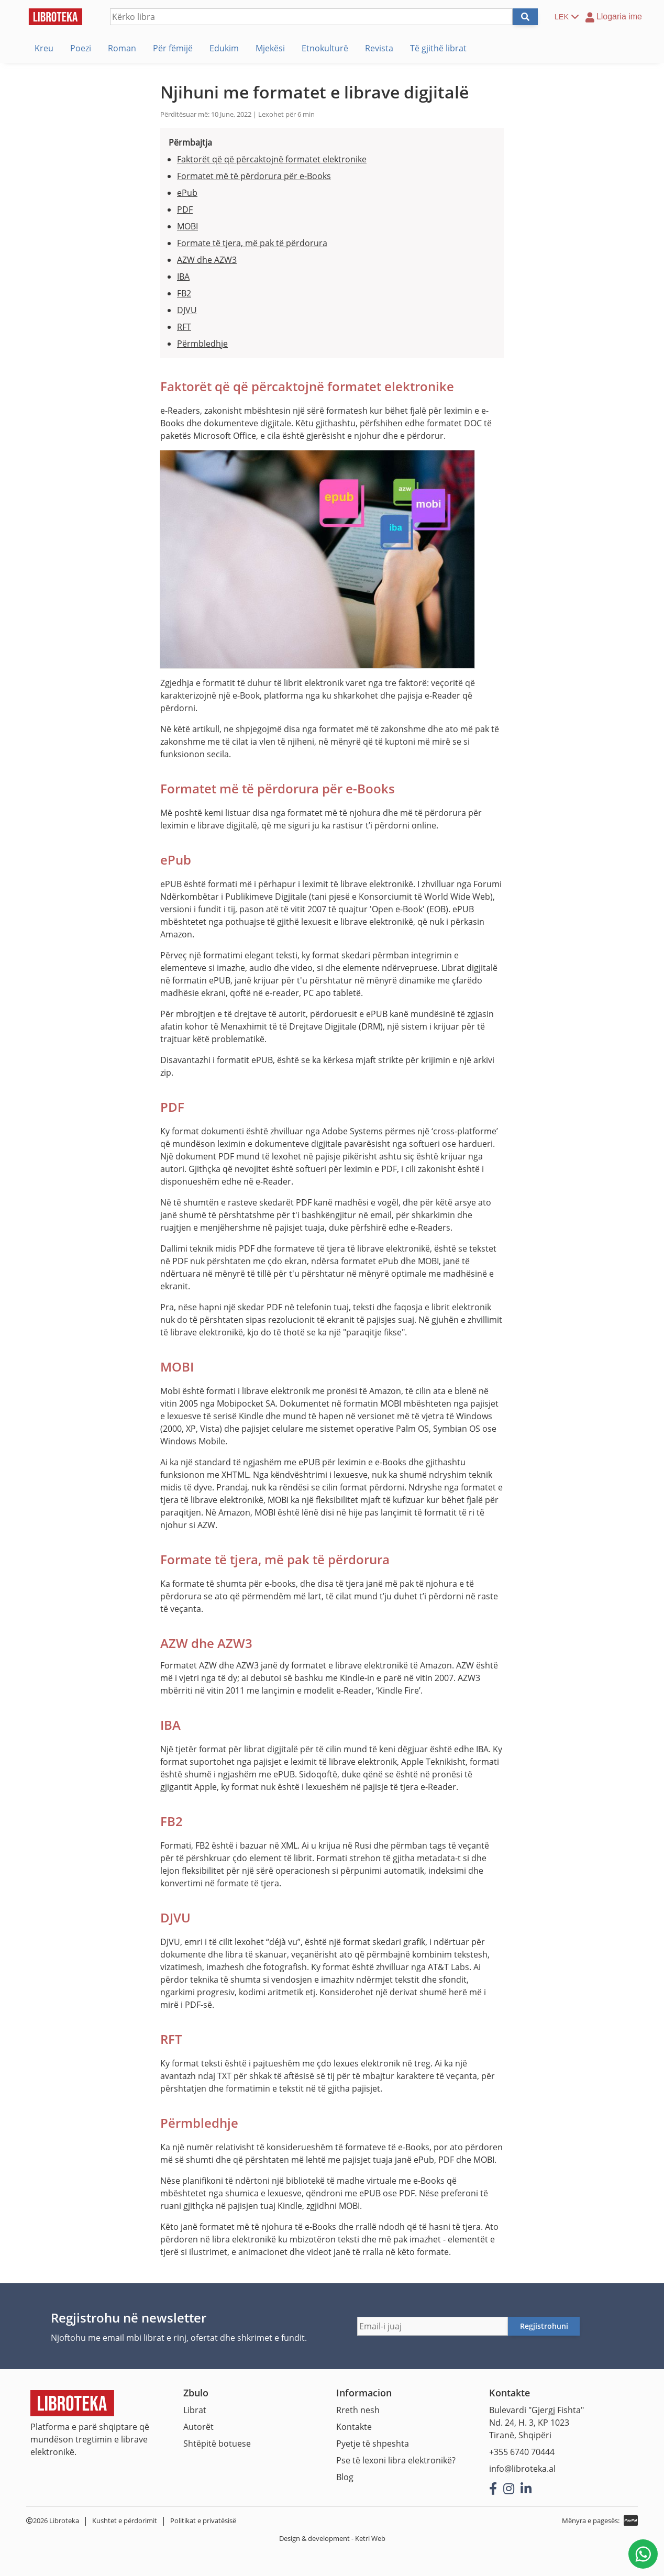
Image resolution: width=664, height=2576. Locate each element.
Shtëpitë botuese (217, 2443)
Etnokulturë (325, 48)
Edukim (224, 48)
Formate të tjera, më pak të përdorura (252, 243)
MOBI (187, 226)
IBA (183, 276)
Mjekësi (270, 48)
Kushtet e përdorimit (124, 2520)
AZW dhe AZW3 (207, 260)
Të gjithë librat (438, 48)
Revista (379, 48)
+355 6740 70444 (522, 2452)
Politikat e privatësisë (203, 2520)
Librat (194, 2410)
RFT (184, 327)
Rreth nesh (358, 2410)
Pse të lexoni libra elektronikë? (396, 2460)
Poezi (80, 48)
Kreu (44, 48)
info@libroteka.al (522, 2468)
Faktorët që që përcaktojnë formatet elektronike (272, 159)
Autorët (198, 2427)
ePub (187, 192)
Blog (344, 2477)
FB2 (184, 293)
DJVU (187, 310)
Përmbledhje (202, 343)
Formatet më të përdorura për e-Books (254, 176)
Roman (122, 48)
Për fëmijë (173, 48)
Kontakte (354, 2427)
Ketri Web (370, 2538)
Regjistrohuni (544, 2326)
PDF (185, 209)
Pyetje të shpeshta (372, 2443)
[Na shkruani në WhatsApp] (643, 2554)
